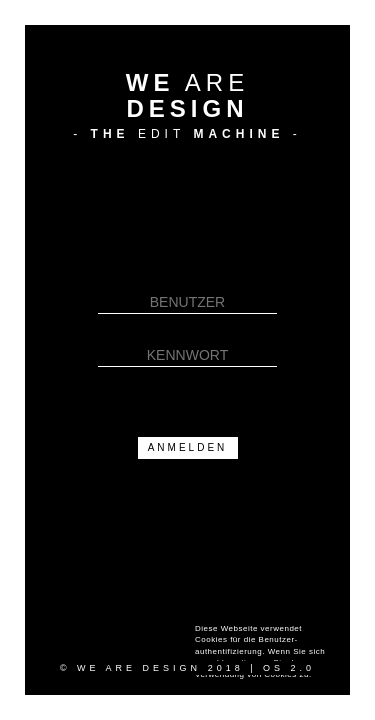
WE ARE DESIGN (139, 668)
